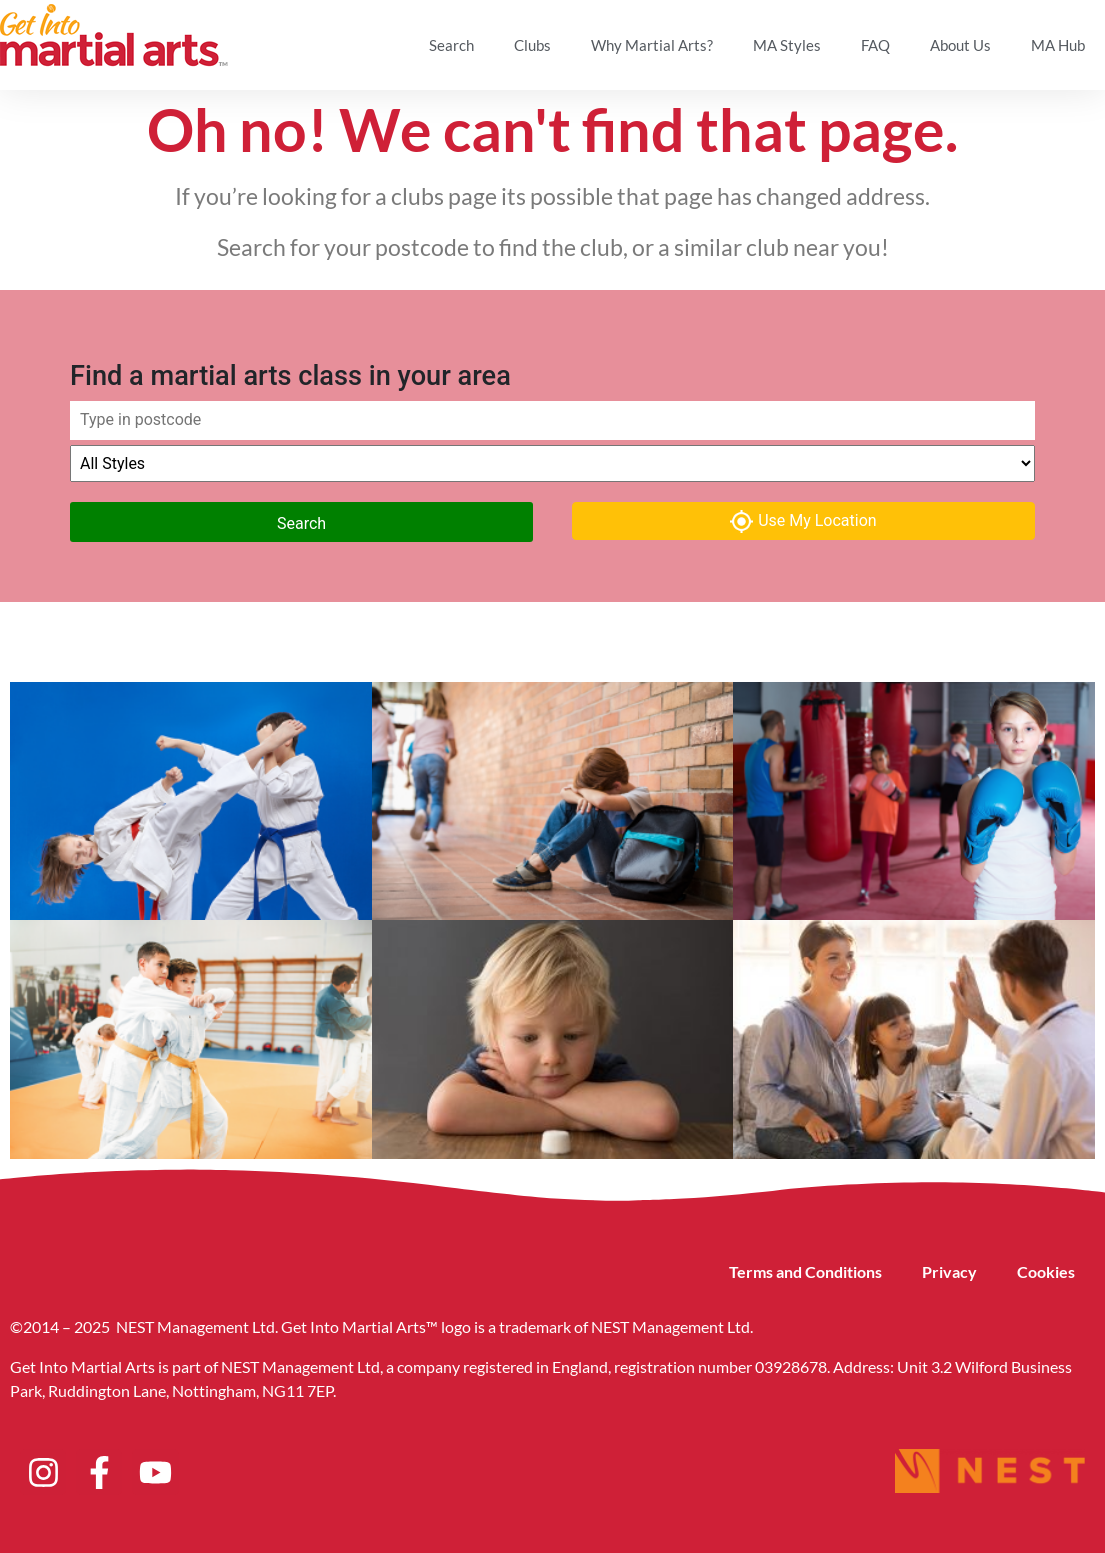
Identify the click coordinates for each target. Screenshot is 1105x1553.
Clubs (532, 45)
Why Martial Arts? (652, 45)
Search (451, 45)
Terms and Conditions (805, 1271)
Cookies (1046, 1271)
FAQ (875, 45)
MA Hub (1058, 45)
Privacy (949, 1271)
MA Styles (787, 45)
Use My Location (803, 521)
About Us (960, 45)
